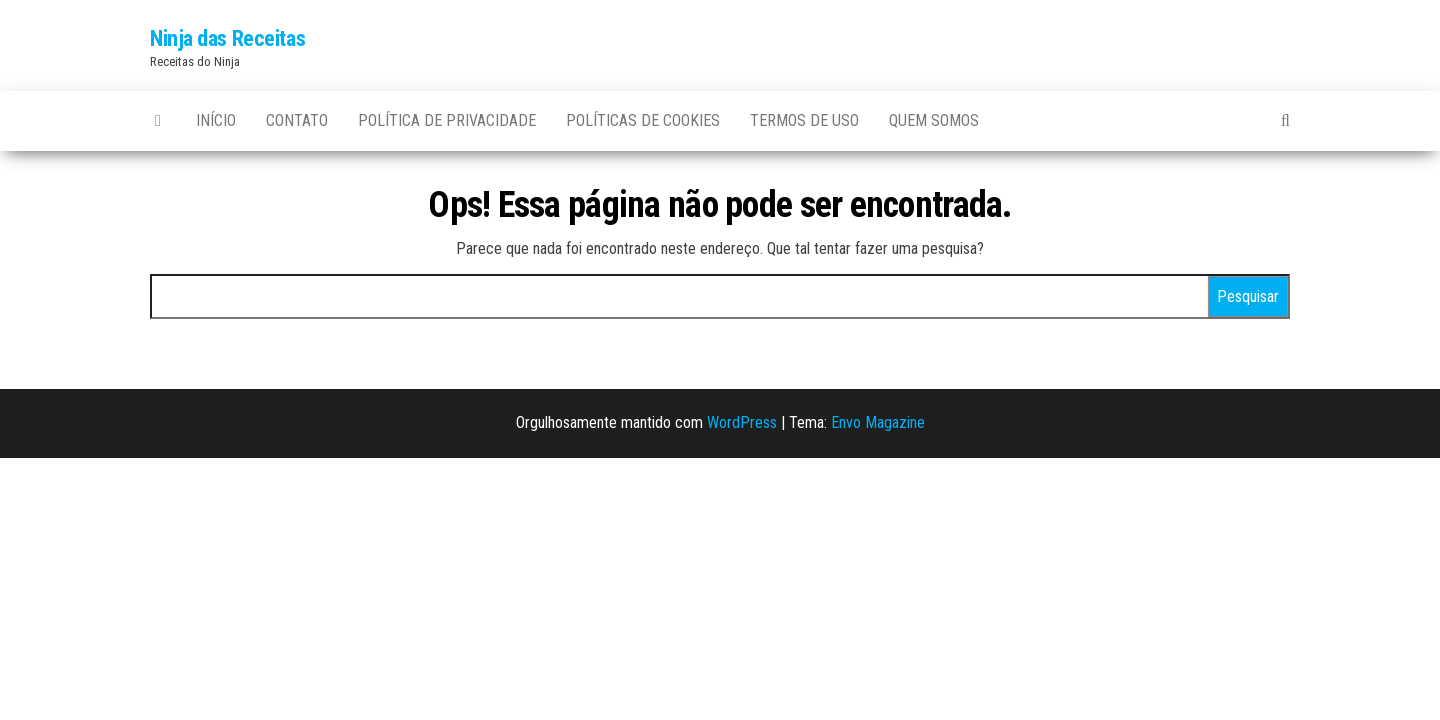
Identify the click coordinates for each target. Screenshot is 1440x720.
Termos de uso (804, 120)
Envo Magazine (878, 422)
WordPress (742, 422)
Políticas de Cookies (643, 120)
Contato (297, 120)
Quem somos (934, 120)
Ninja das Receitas (227, 38)
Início (216, 120)
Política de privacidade (447, 120)
